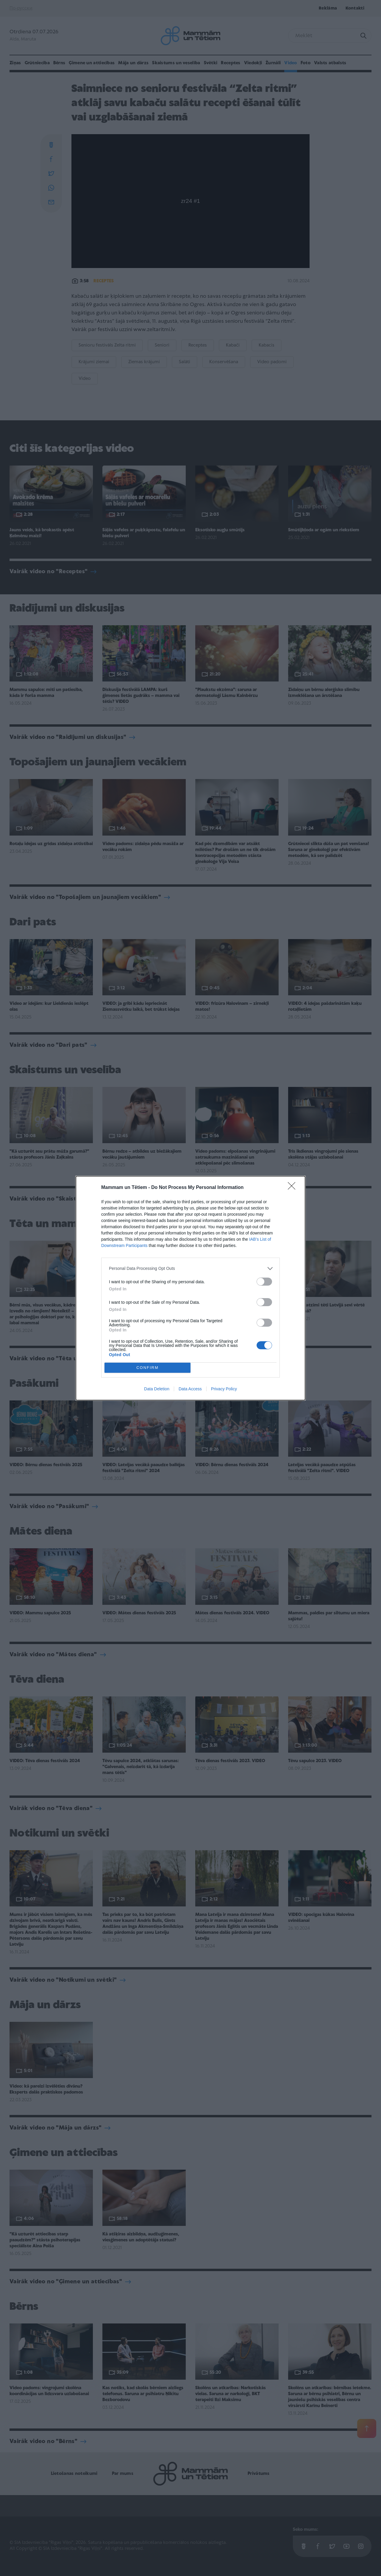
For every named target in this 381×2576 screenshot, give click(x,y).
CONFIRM (147, 1367)
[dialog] (190, 1288)
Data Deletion (156, 1388)
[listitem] (190, 1268)
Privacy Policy (224, 1388)
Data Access (190, 1388)
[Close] (293, 1187)
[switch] (264, 1282)
